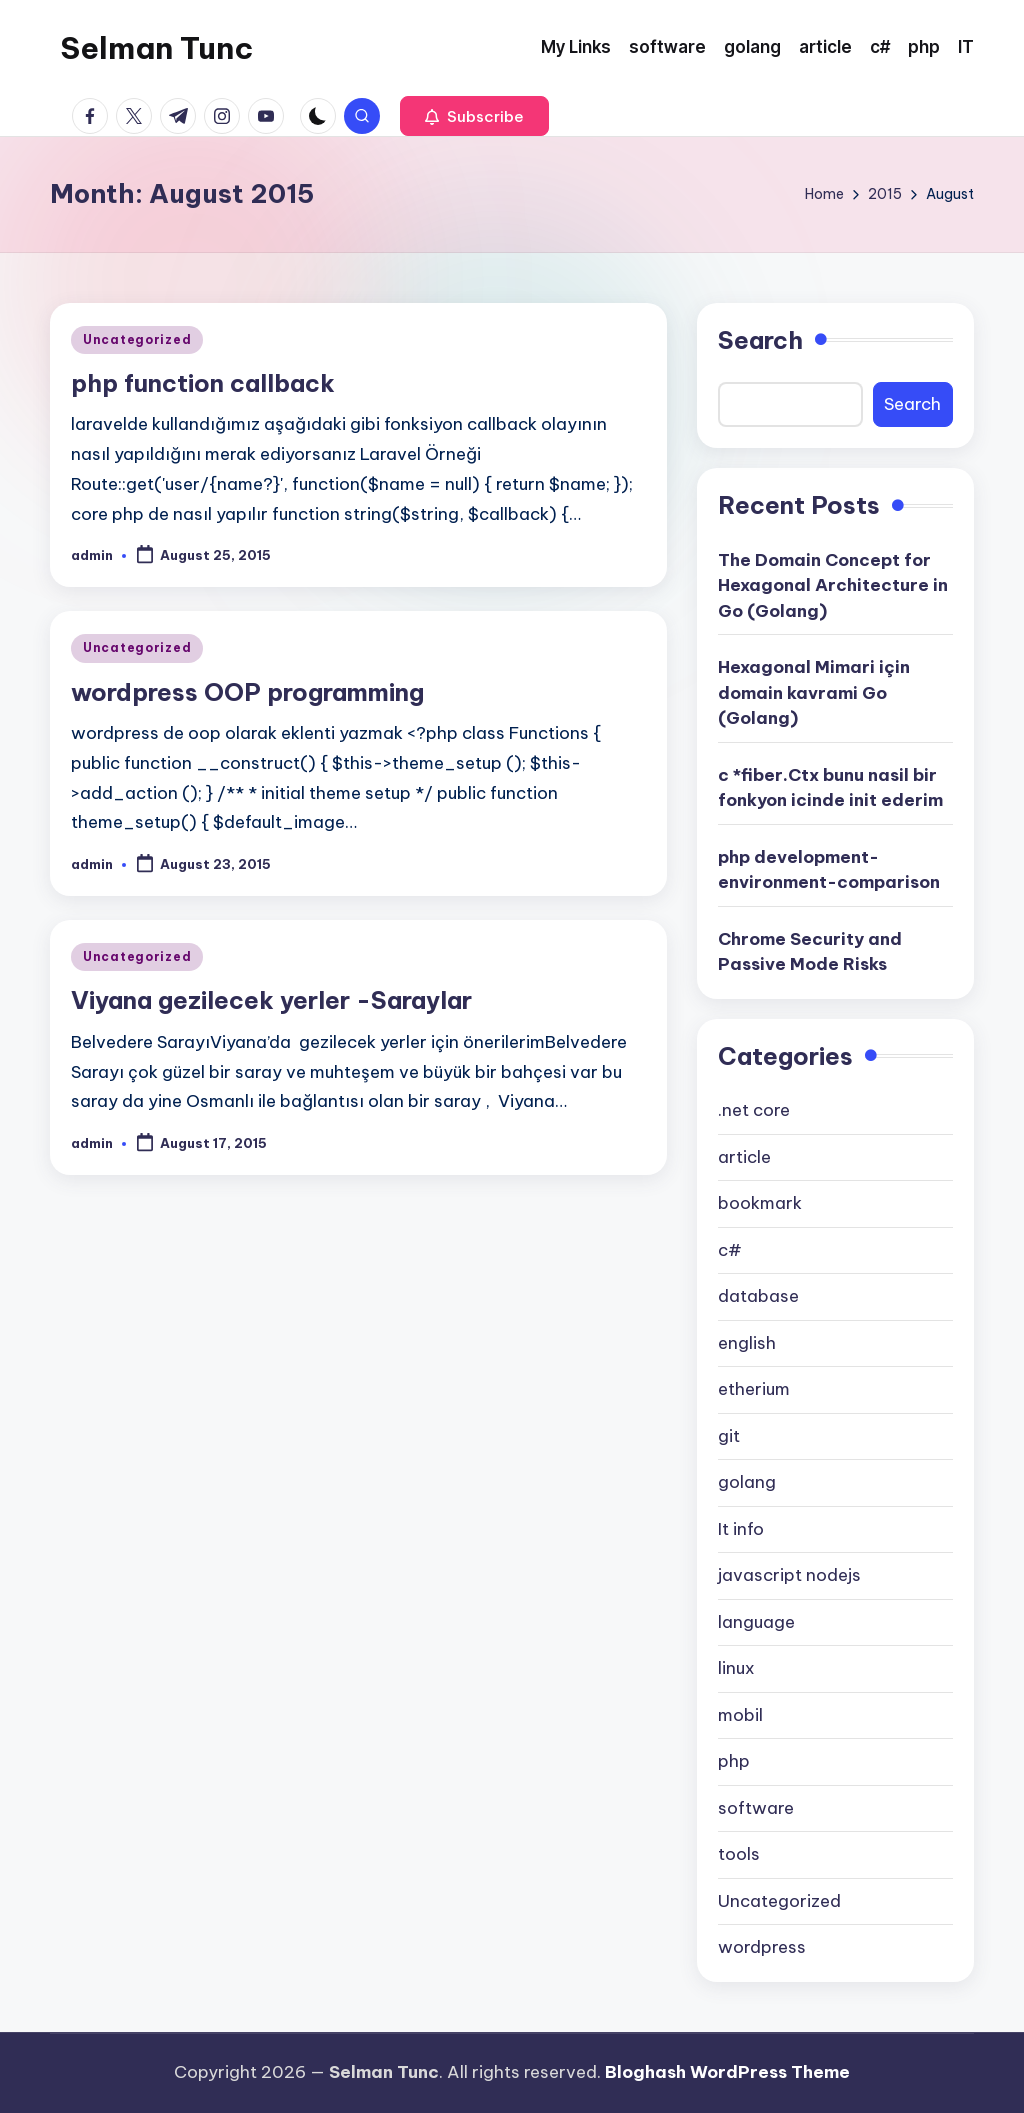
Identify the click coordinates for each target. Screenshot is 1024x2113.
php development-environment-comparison (829, 870)
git (729, 1436)
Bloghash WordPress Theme (727, 2072)
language (756, 1622)
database (758, 1296)
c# (730, 1250)
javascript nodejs (789, 1575)
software (756, 1808)
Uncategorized (137, 339)
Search (760, 340)
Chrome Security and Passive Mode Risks (810, 952)
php (734, 1761)
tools (739, 1854)
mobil (740, 1715)
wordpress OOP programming (247, 692)
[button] (474, 116)
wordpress (762, 1947)
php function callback (203, 383)
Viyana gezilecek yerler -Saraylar (271, 1000)
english (747, 1343)
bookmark (760, 1203)
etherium (754, 1389)
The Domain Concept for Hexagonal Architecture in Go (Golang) (833, 585)
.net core (754, 1110)
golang (747, 1482)
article (744, 1157)
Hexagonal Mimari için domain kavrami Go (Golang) (814, 692)
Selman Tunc (156, 48)
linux (736, 1668)
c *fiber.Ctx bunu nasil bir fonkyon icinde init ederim (830, 788)
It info (741, 1529)
